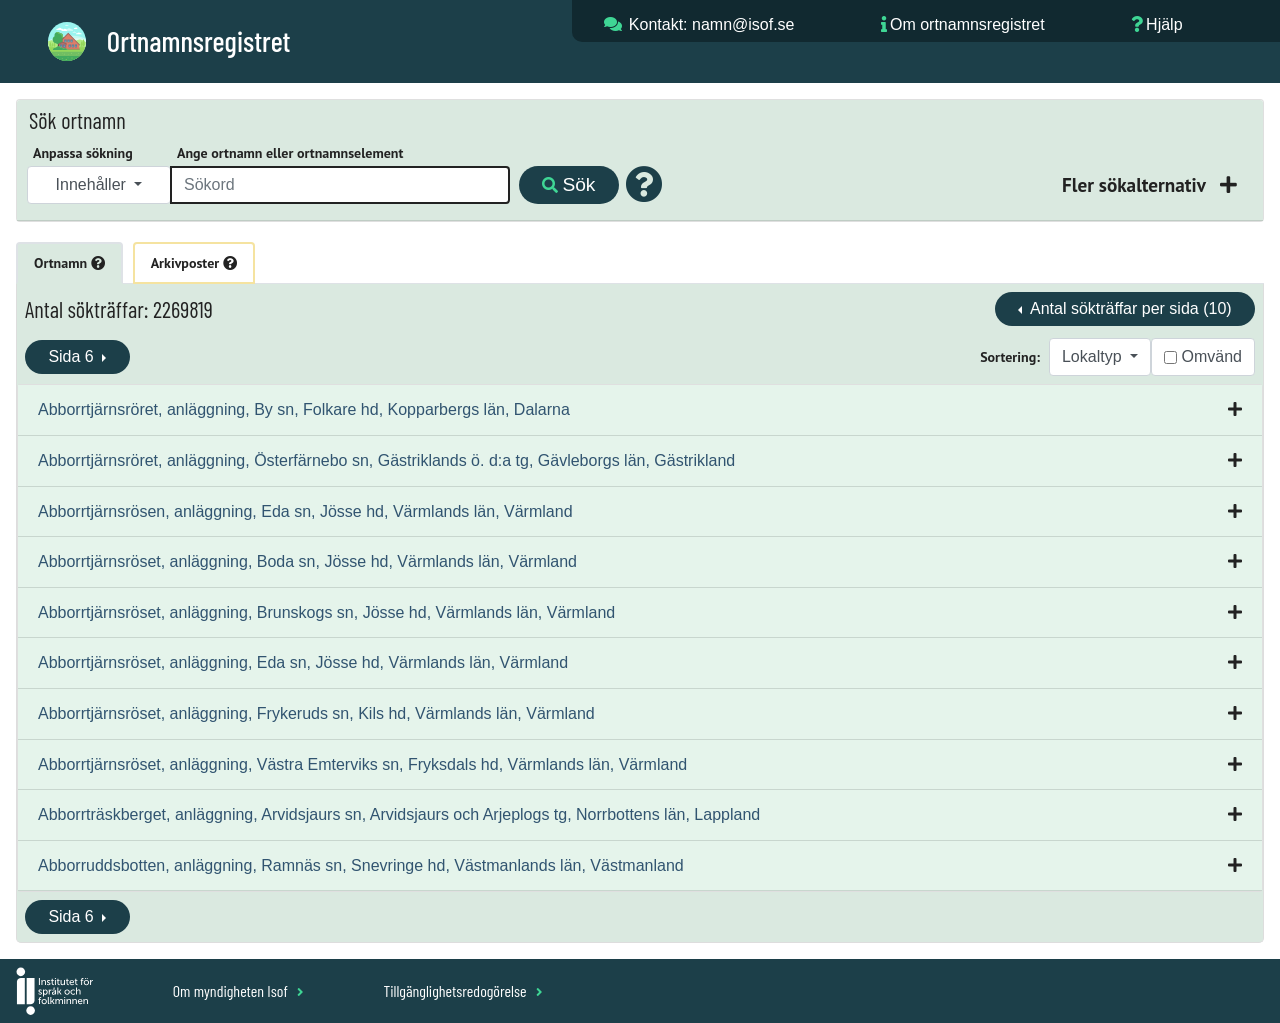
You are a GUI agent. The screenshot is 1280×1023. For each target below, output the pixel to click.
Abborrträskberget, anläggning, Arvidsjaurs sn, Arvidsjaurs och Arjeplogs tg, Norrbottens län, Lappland (399, 814)
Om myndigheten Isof (238, 990)
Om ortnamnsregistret (967, 24)
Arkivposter (194, 263)
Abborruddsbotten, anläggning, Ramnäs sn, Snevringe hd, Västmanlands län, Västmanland (361, 865)
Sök (568, 184)
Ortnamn (69, 263)
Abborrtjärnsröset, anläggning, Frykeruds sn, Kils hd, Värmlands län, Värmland (316, 713)
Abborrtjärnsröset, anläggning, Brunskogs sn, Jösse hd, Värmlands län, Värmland (326, 612)
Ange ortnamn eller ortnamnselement (290, 153)
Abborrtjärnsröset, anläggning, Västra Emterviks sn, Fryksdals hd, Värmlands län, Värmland (362, 764)
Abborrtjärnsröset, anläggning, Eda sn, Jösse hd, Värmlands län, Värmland (303, 662)
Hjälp (1164, 24)
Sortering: (1010, 357)
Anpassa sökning (83, 153)
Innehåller (93, 184)
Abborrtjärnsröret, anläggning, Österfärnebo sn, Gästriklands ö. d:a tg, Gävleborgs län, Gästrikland (386, 460)
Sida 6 (73, 356)
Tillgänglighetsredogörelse (462, 990)
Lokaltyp (1094, 356)
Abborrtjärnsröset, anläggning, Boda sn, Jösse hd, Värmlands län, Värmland (307, 561)
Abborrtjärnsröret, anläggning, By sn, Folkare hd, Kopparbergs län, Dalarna (304, 409)
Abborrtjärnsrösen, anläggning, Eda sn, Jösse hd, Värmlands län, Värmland (305, 511)
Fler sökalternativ (1136, 184)
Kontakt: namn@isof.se (712, 24)
